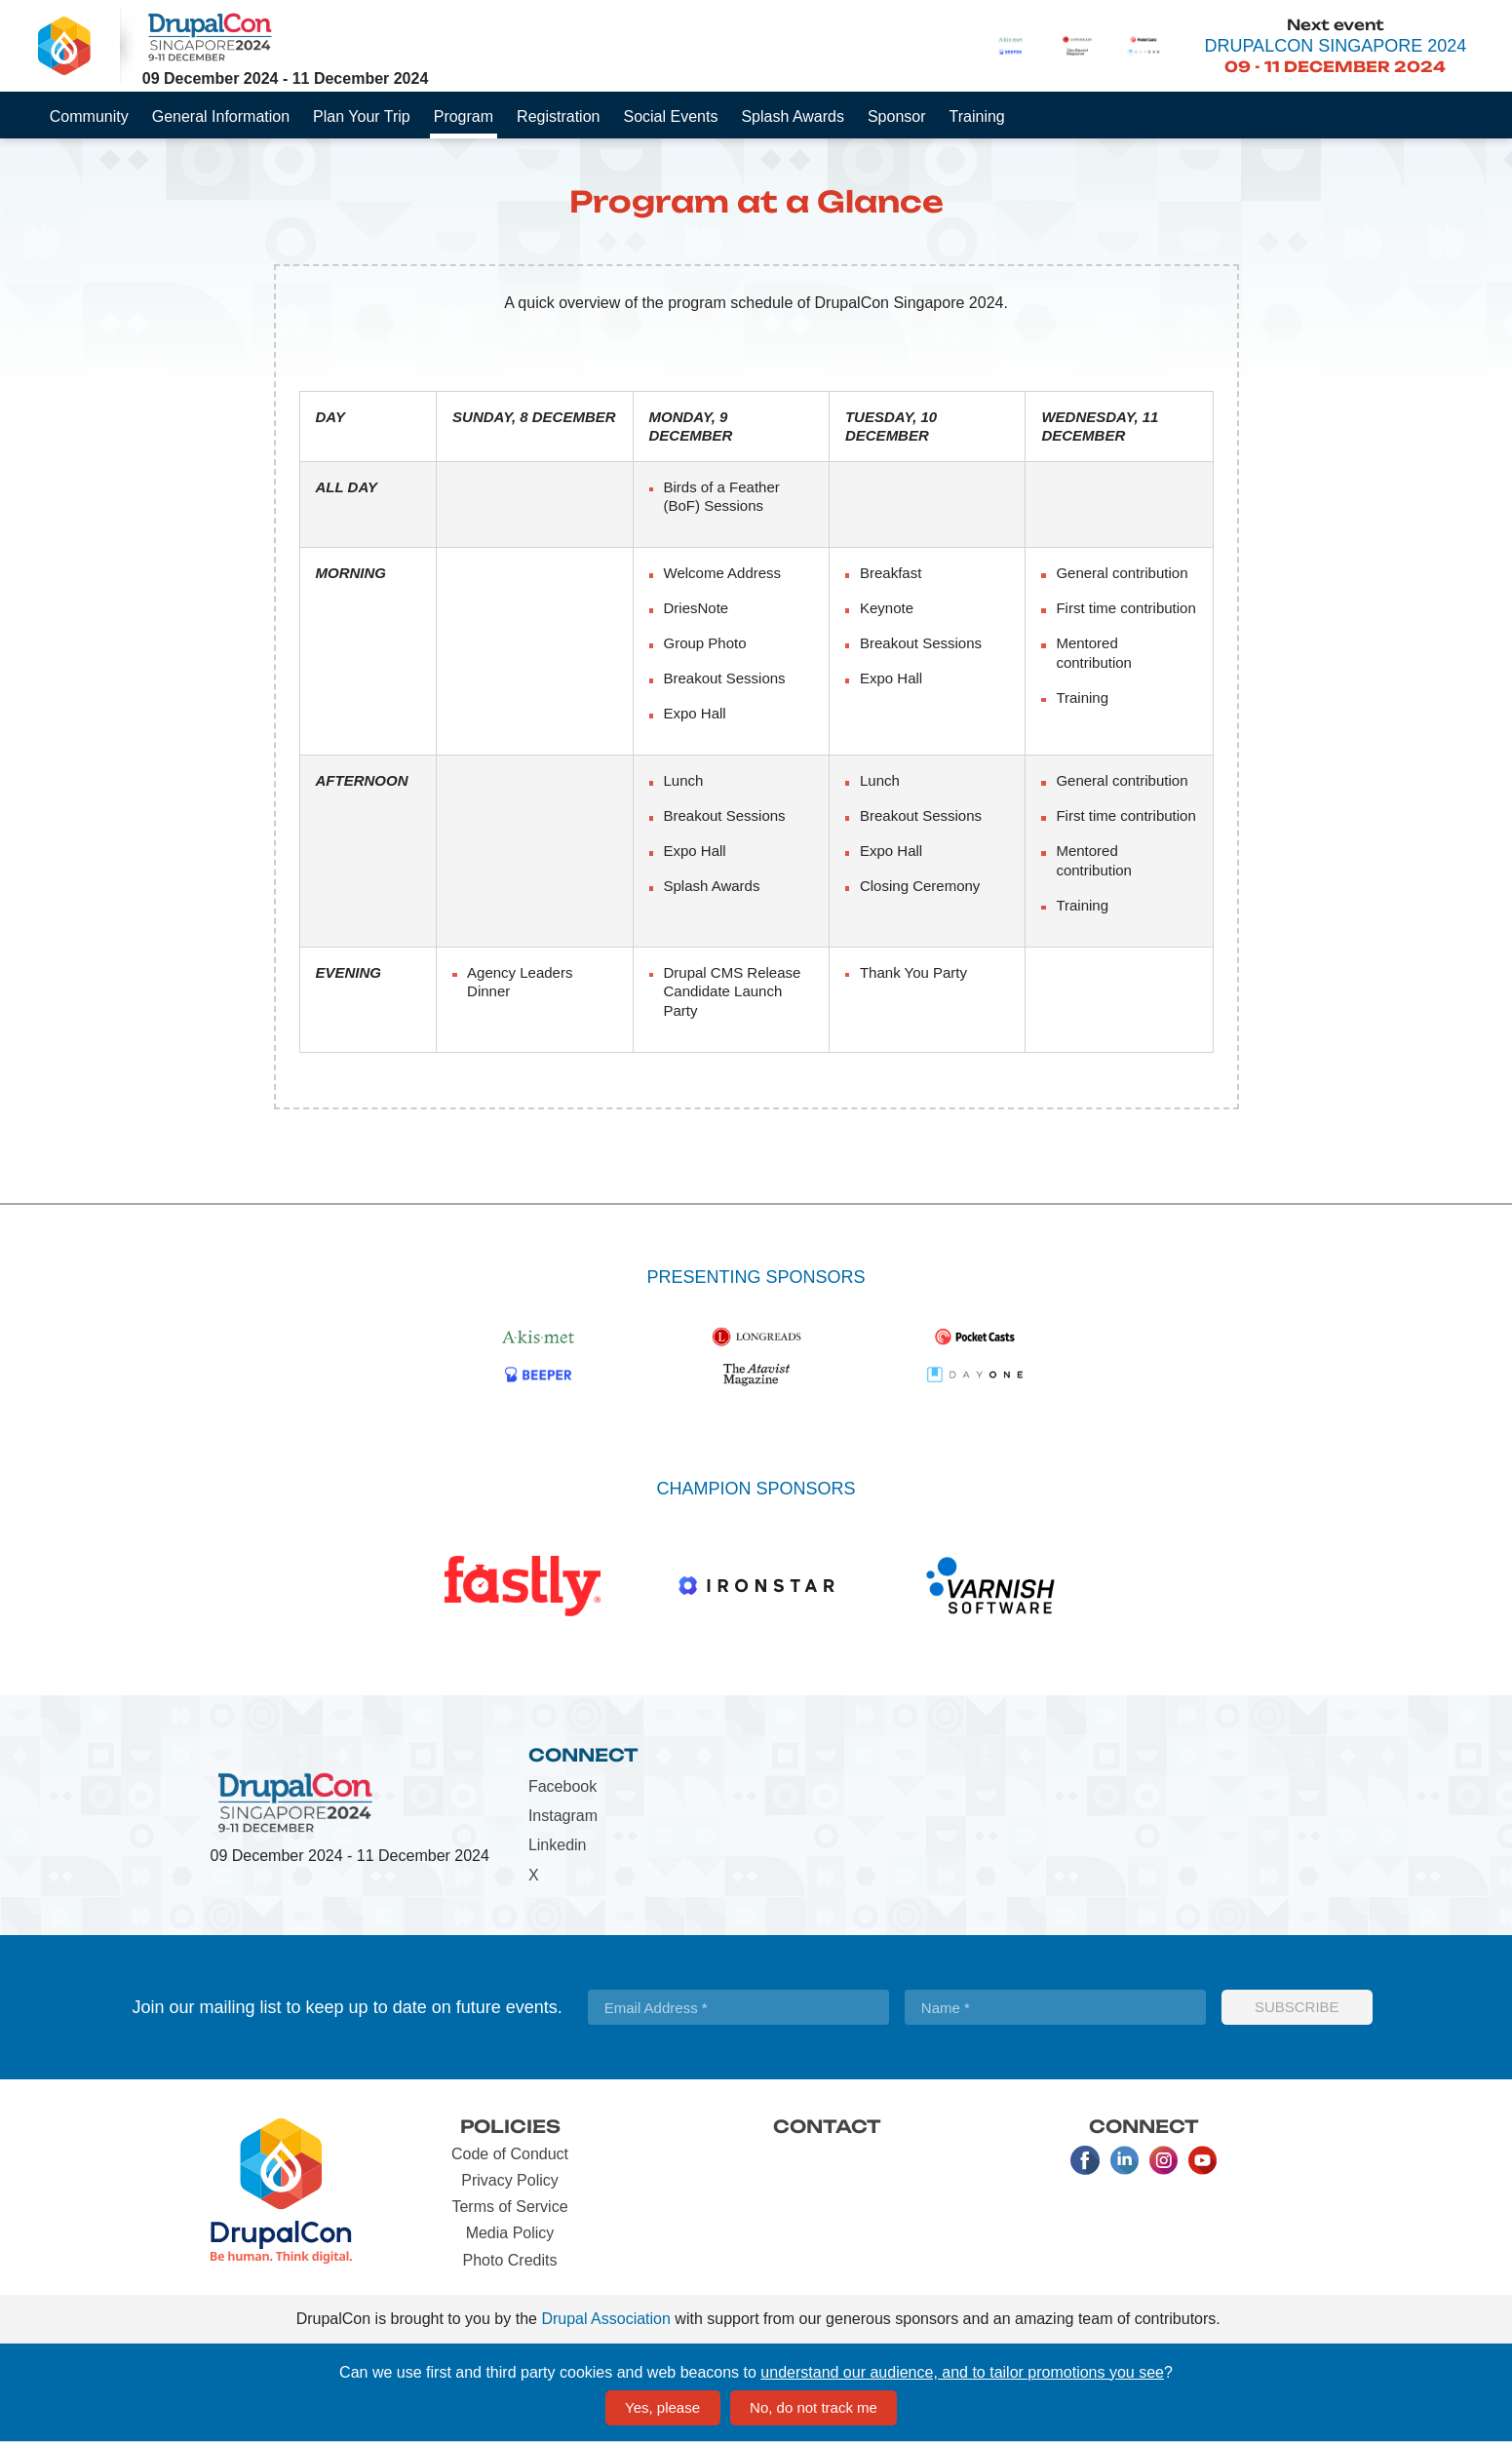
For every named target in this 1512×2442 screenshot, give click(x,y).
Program (463, 116)
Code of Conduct (509, 2154)
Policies (510, 2126)
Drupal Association (606, 2318)
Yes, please (662, 2407)
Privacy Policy (510, 2180)
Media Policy (510, 2233)
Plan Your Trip (361, 116)
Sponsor (897, 116)
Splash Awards (792, 116)
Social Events (670, 116)
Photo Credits (510, 2260)
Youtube (1202, 2160)
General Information (221, 116)
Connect (583, 1754)
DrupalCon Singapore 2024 (1335, 46)
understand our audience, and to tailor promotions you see (962, 2372)
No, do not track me (813, 2407)
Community (89, 116)
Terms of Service (509, 2206)
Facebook (562, 1786)
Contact (827, 2126)
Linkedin (557, 1845)
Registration (558, 116)
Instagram (563, 1815)
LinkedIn (1124, 2160)
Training (977, 116)
